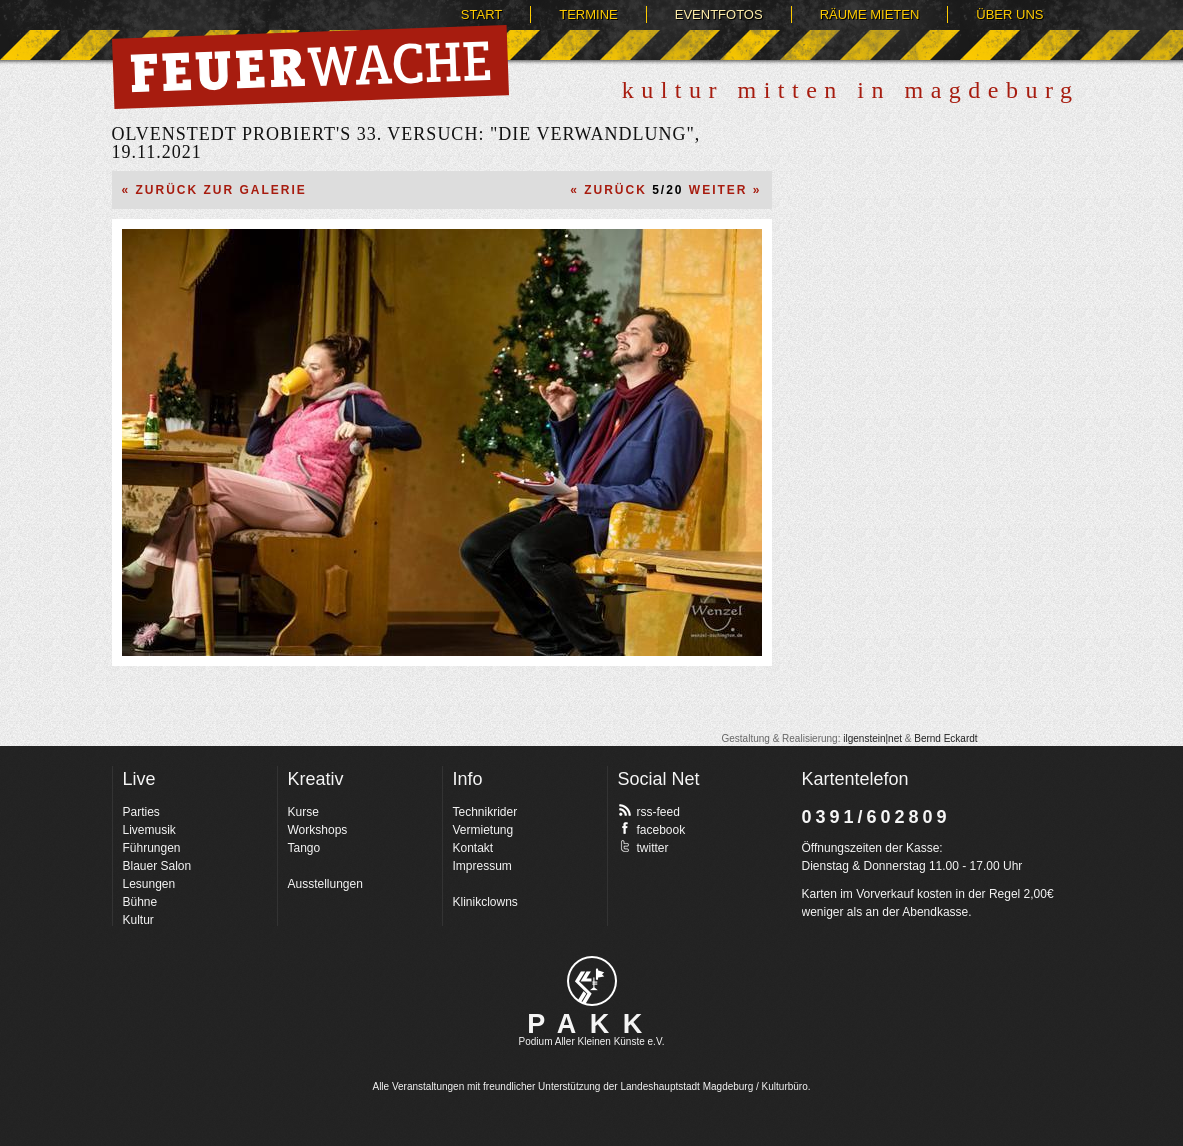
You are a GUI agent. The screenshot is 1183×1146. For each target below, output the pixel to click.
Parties (141, 812)
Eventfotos (719, 14)
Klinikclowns (485, 902)
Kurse (303, 812)
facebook (652, 829)
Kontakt (473, 848)
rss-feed (649, 811)
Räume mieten (870, 14)
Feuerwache (310, 67)
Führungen (152, 848)
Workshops (318, 830)
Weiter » (725, 190)
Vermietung (483, 830)
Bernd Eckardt (945, 738)
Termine (588, 14)
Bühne (140, 902)
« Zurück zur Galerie (214, 190)
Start (481, 14)
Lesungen (149, 884)
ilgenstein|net (872, 738)
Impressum (482, 866)
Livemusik (149, 830)
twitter (643, 847)
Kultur (138, 920)
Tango (304, 848)
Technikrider (485, 812)
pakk (592, 981)
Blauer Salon (157, 866)
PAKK (591, 1024)
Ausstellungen (325, 884)
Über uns (1009, 14)
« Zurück (608, 190)
